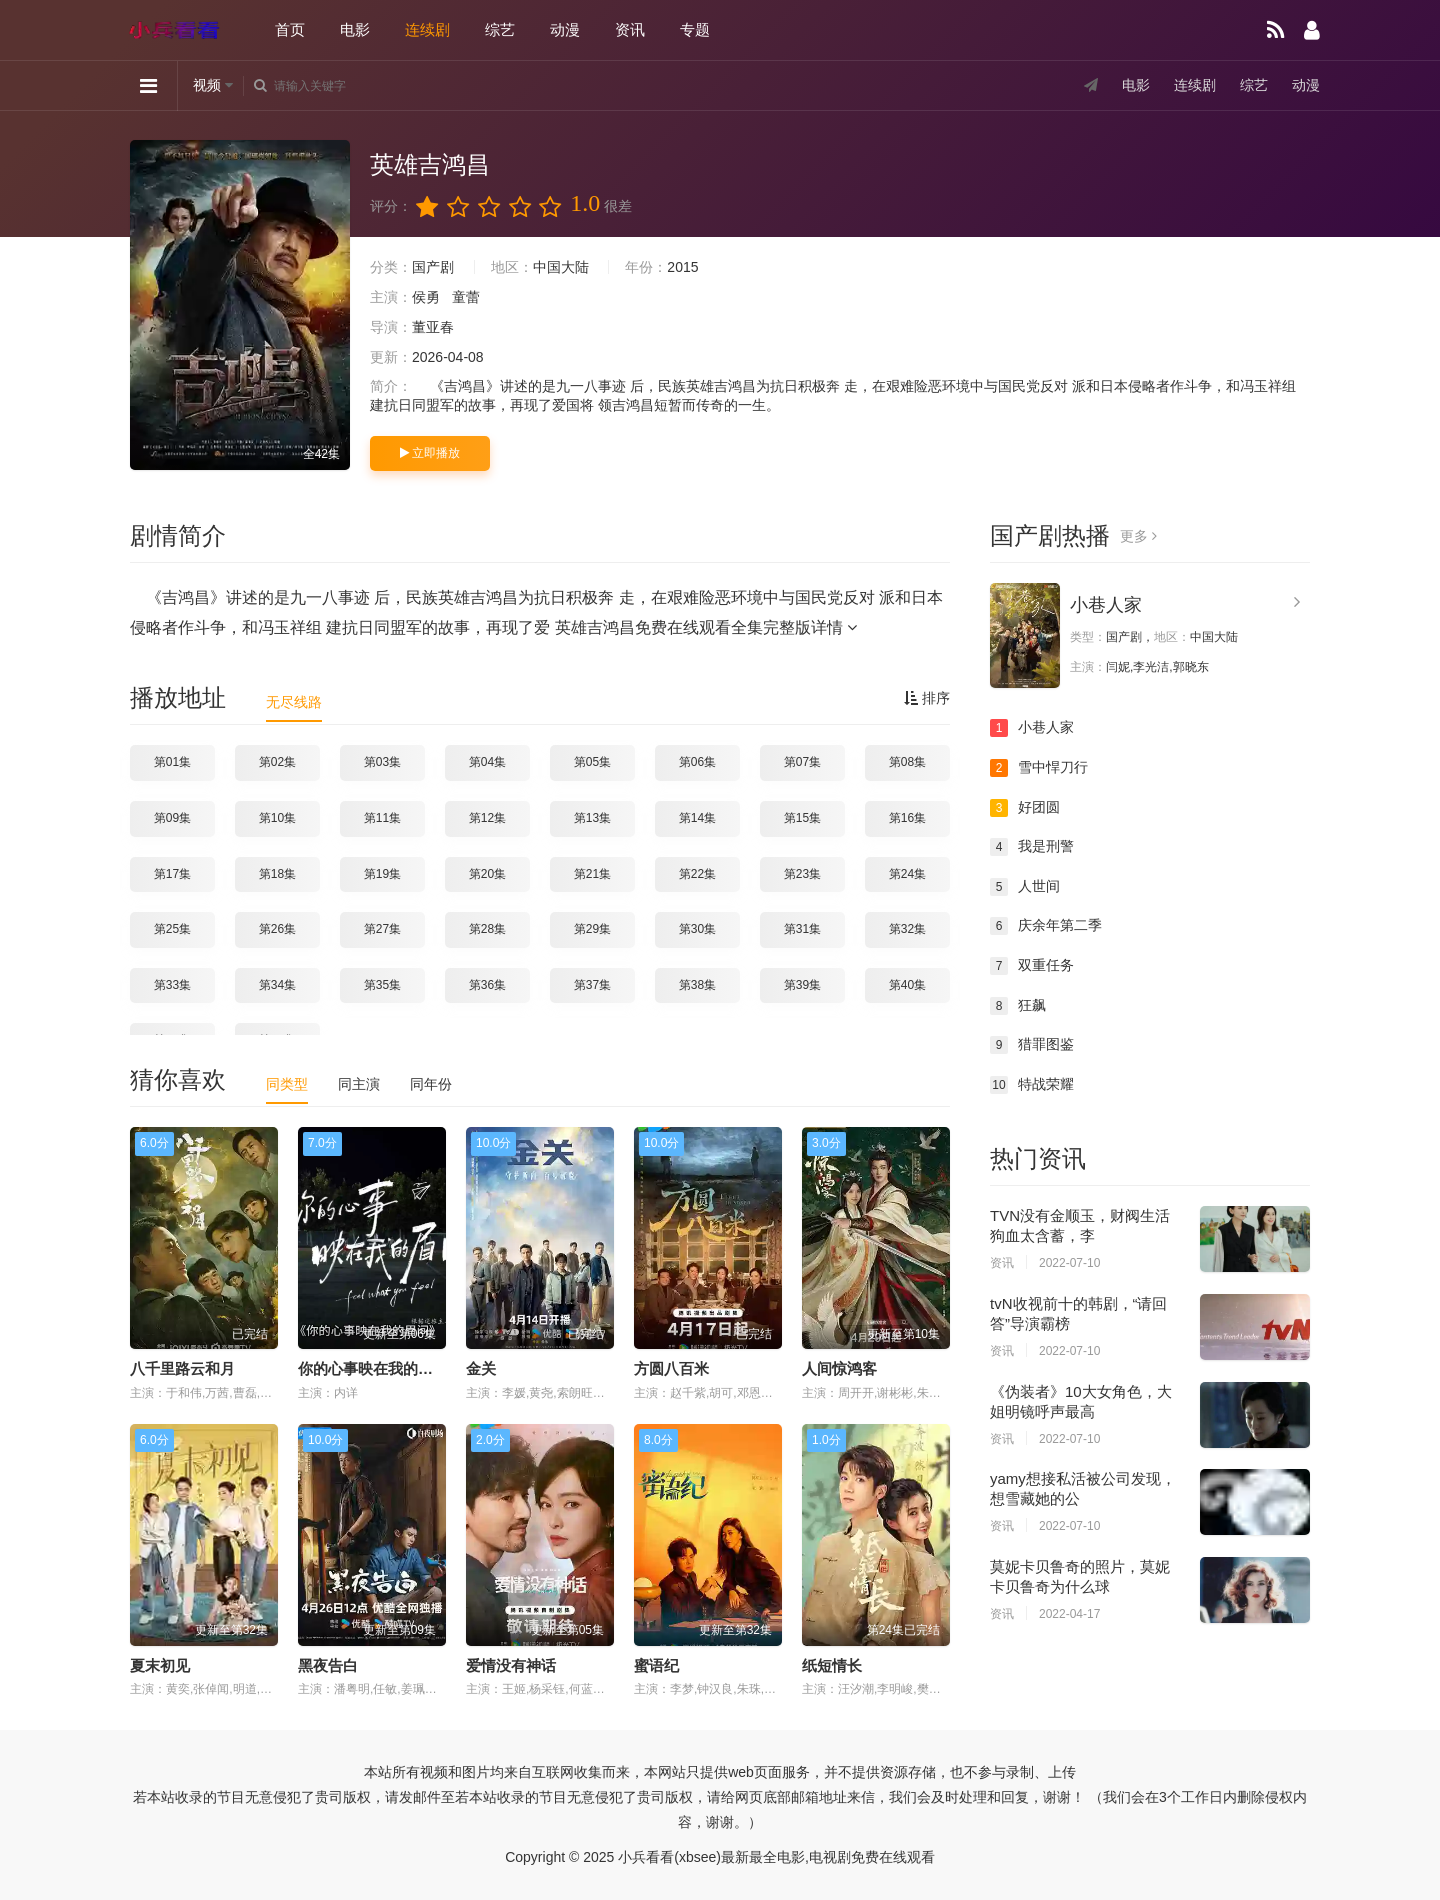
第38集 (697, 985)
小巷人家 (1106, 605)
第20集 (487, 874)
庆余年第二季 (1046, 926)
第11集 (382, 818)
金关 (481, 1368)
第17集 (172, 874)
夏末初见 (160, 1665)
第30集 (697, 929)
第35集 (382, 985)
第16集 (907, 818)
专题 (695, 29)
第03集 (382, 762)
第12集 (487, 818)
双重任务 (1032, 966)
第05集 (592, 762)
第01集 (172, 762)
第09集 (172, 818)
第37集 (592, 985)
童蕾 (466, 297)
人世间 (1025, 887)
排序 (927, 698)
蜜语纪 (656, 1665)
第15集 (802, 818)
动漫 (565, 29)
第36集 (487, 985)
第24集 (907, 874)
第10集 (277, 818)
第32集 (907, 929)
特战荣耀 (1032, 1085)
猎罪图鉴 (1032, 1045)
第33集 (172, 985)
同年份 (431, 1084)
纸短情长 (832, 1665)
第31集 (802, 929)
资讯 (630, 29)
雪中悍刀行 (1039, 768)
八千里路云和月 (182, 1368)
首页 (290, 29)
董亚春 (433, 327)
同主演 (359, 1084)
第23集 (802, 874)
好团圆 (1025, 808)
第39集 (802, 985)
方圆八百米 (671, 1368)
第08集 (907, 762)
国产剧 (433, 267)
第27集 (382, 929)
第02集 (277, 762)
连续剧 (427, 29)
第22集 (697, 874)
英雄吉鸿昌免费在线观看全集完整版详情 (706, 627)
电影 (355, 29)
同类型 (287, 1084)
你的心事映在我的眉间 (373, 1368)
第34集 (277, 985)
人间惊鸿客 (839, 1368)
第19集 (382, 874)
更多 (1138, 536)
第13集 (592, 818)
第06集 (697, 762)
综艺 (500, 29)
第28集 (487, 929)
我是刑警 (1032, 847)
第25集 (172, 929)
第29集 (592, 929)
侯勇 (426, 297)
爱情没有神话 (511, 1665)
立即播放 (430, 453)
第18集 (277, 874)
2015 (682, 267)
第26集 (277, 929)
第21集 (592, 874)
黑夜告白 (328, 1665)
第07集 (802, 762)
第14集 (697, 818)
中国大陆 (561, 267)
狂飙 (1018, 1006)
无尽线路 (294, 702)
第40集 (907, 985)
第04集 (487, 762)
